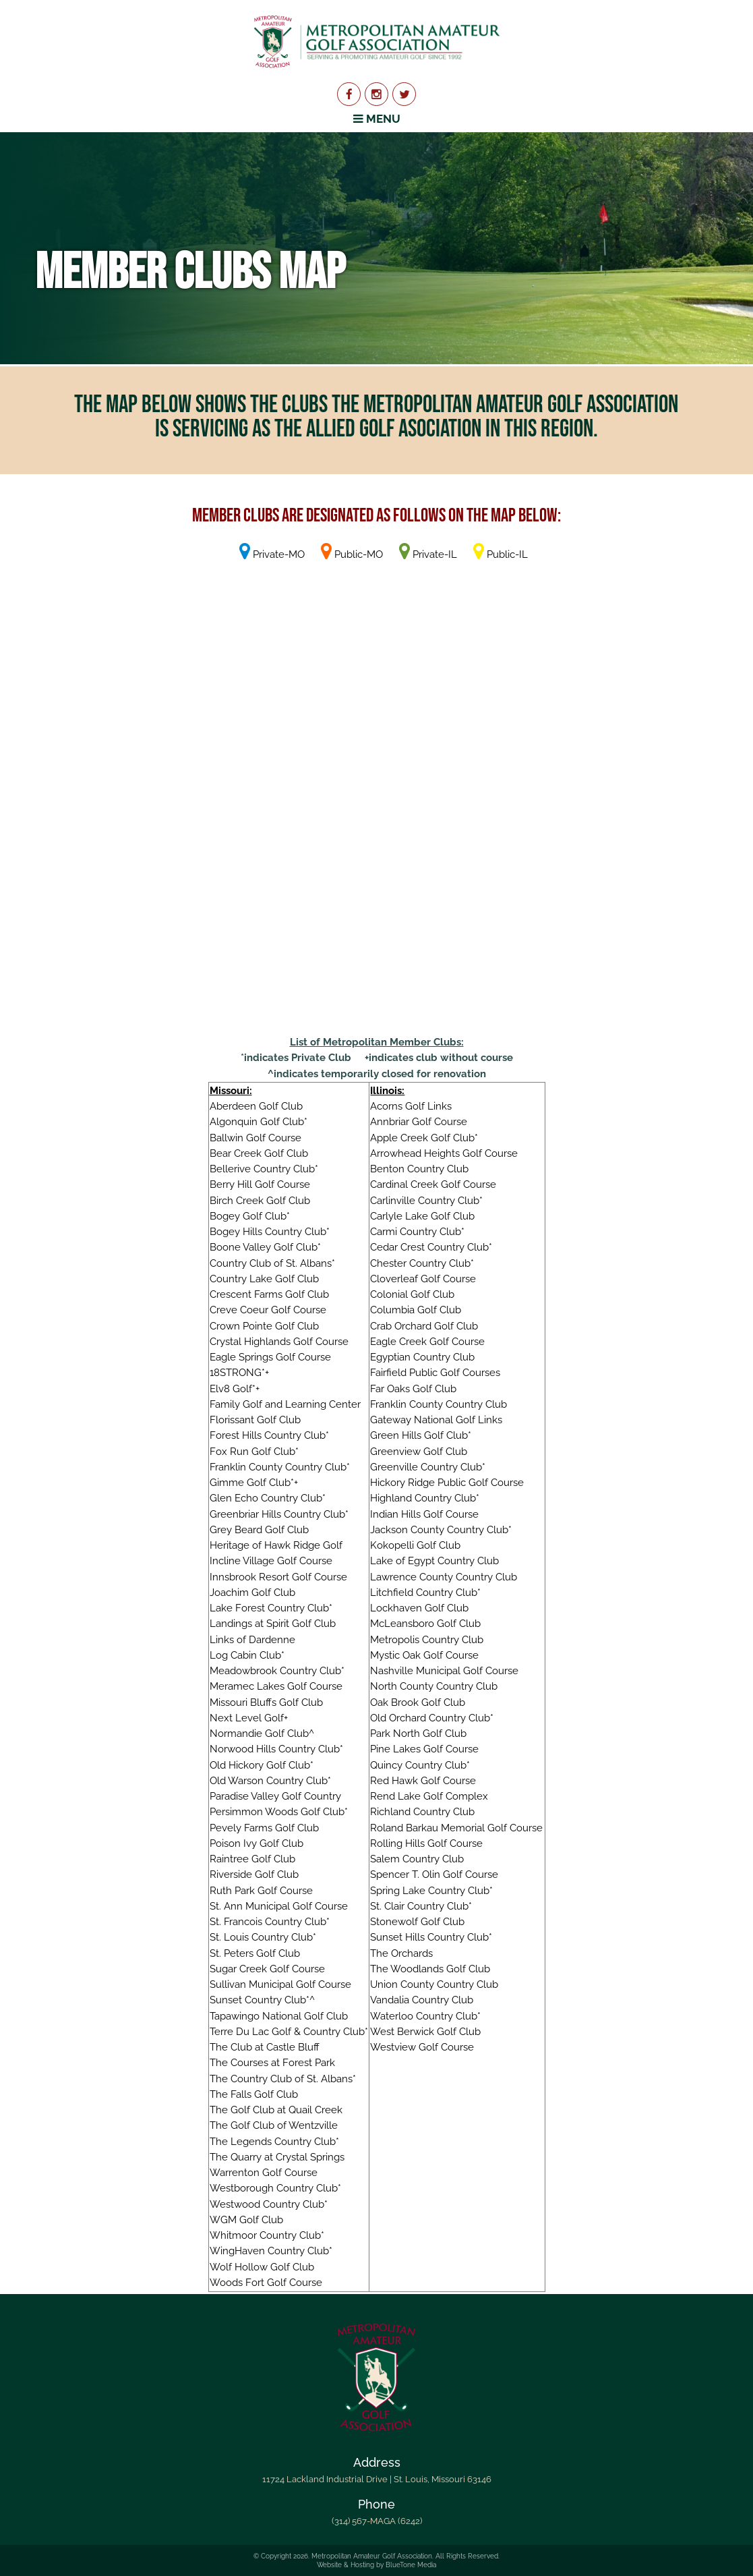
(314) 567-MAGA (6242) (377, 2521)
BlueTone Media (411, 2565)
